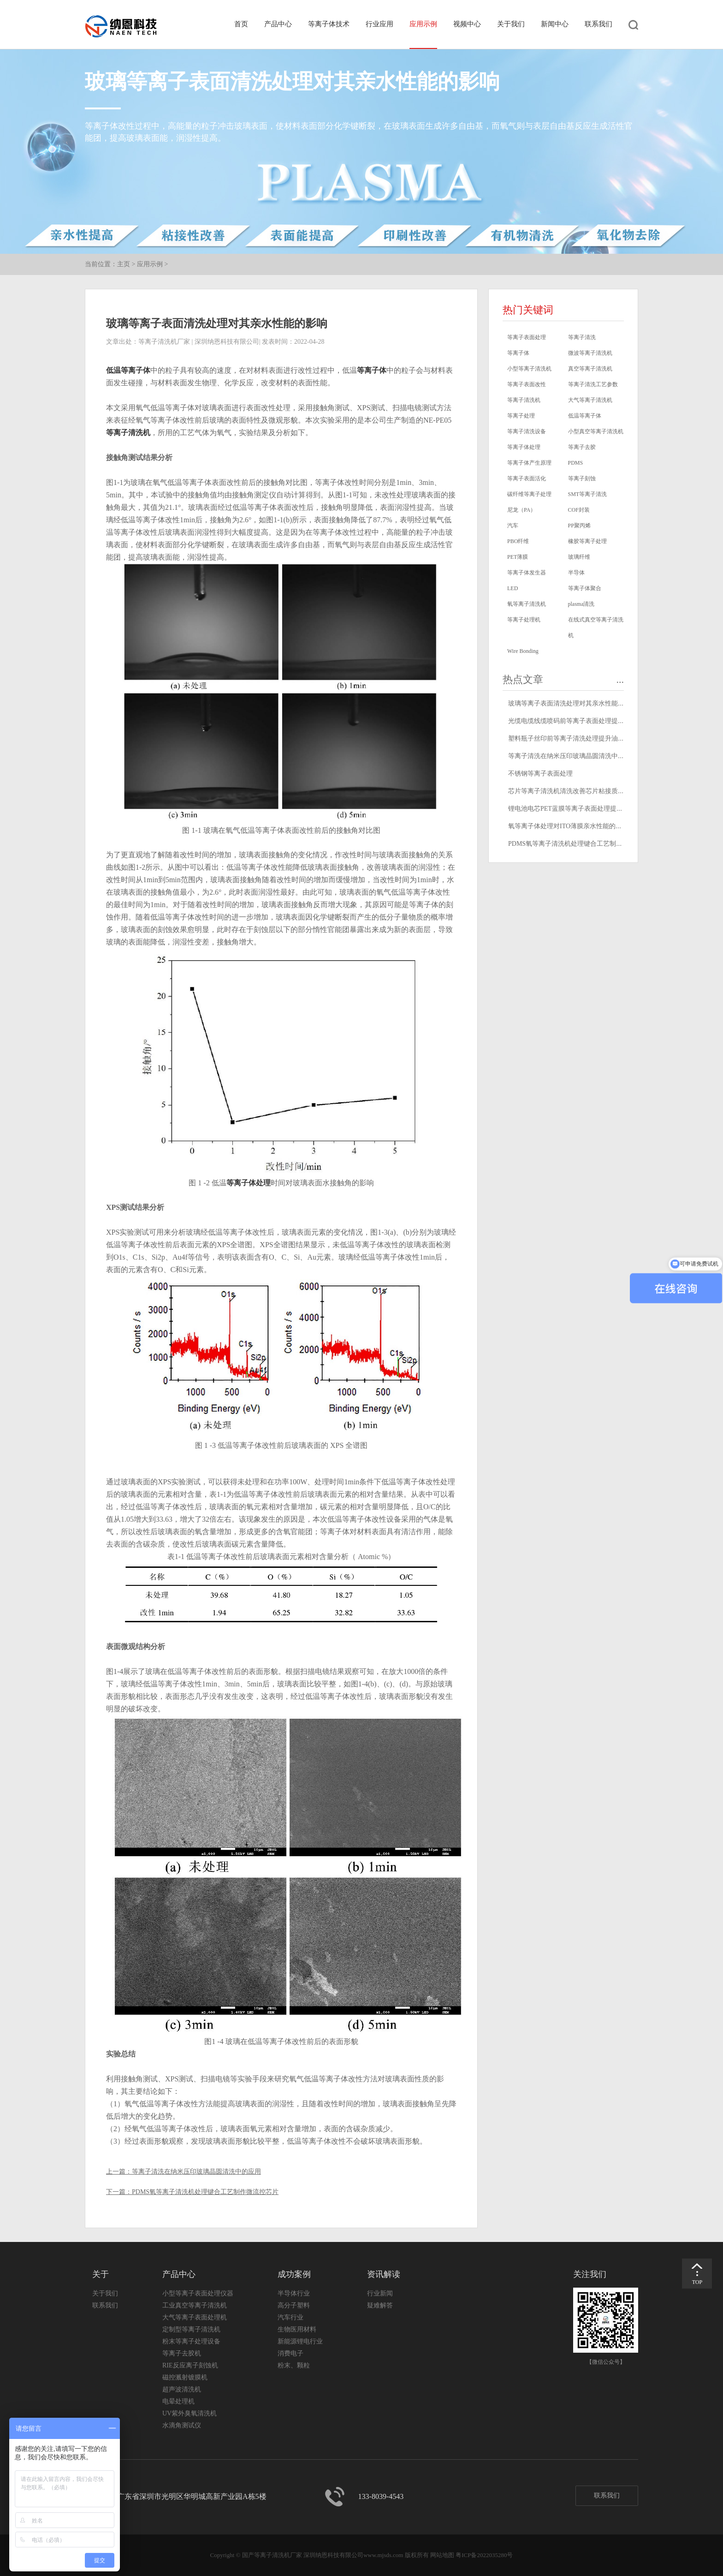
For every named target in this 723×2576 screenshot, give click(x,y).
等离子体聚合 (584, 588)
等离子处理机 (523, 619)
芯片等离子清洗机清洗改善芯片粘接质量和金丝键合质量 (589, 791)
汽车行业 (290, 2317)
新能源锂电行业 (300, 2341)
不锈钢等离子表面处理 (540, 773)
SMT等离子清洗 (587, 494)
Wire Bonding (523, 651)
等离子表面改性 (526, 384)
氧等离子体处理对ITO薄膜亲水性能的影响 (568, 826)
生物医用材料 (297, 2329)
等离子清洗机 (128, 432)
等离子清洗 (582, 337)
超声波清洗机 (181, 2389)
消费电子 (290, 2353)
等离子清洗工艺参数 (593, 384)
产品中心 (278, 24)
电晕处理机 (178, 2401)
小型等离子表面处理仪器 (197, 2293)
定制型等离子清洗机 (191, 2329)
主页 (123, 264)
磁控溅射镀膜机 (184, 2377)
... (620, 679)
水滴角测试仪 (181, 2425)
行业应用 (379, 24)
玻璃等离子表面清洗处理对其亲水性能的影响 (572, 703)
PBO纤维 (518, 541)
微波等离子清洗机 (590, 353)
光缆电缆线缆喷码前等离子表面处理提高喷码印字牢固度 (589, 720)
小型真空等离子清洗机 (595, 431)
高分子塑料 (294, 2305)
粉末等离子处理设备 (191, 2341)
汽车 (512, 525)
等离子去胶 (582, 447)
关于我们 (511, 24)
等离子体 (371, 370)
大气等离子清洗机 (590, 400)
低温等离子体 (128, 370)
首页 (241, 24)
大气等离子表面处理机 (194, 2317)
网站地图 (442, 2555)
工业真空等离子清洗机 (194, 2305)
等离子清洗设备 (526, 431)
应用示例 (423, 24)
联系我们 (598, 24)
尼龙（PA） (521, 510)
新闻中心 (555, 24)
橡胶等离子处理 (587, 541)
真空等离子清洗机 (590, 368)
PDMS (575, 463)
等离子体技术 (329, 24)
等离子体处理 (248, 1183)
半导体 (576, 572)
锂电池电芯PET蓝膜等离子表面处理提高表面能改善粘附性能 (594, 808)
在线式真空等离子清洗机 (595, 627)
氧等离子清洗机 (526, 604)
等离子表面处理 (526, 337)
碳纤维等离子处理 (529, 494)
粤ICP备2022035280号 (484, 2555)
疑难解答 (380, 2305)
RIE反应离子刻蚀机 (190, 2365)
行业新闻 (380, 2293)
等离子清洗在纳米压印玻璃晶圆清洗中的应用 (196, 2171)
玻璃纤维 (579, 557)
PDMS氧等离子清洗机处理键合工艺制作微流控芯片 (205, 2191)
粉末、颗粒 (294, 2365)
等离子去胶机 (181, 2353)
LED (512, 588)
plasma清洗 (581, 604)
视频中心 (467, 24)
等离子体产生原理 (529, 463)
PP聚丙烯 (579, 525)
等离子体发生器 (526, 572)
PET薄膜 (517, 557)
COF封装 (579, 510)
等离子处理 (521, 415)
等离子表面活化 (526, 478)
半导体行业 (294, 2293)
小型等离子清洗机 (529, 368)
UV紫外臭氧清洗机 (189, 2413)
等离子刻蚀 (582, 478)
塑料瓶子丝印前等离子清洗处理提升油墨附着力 (576, 738)
